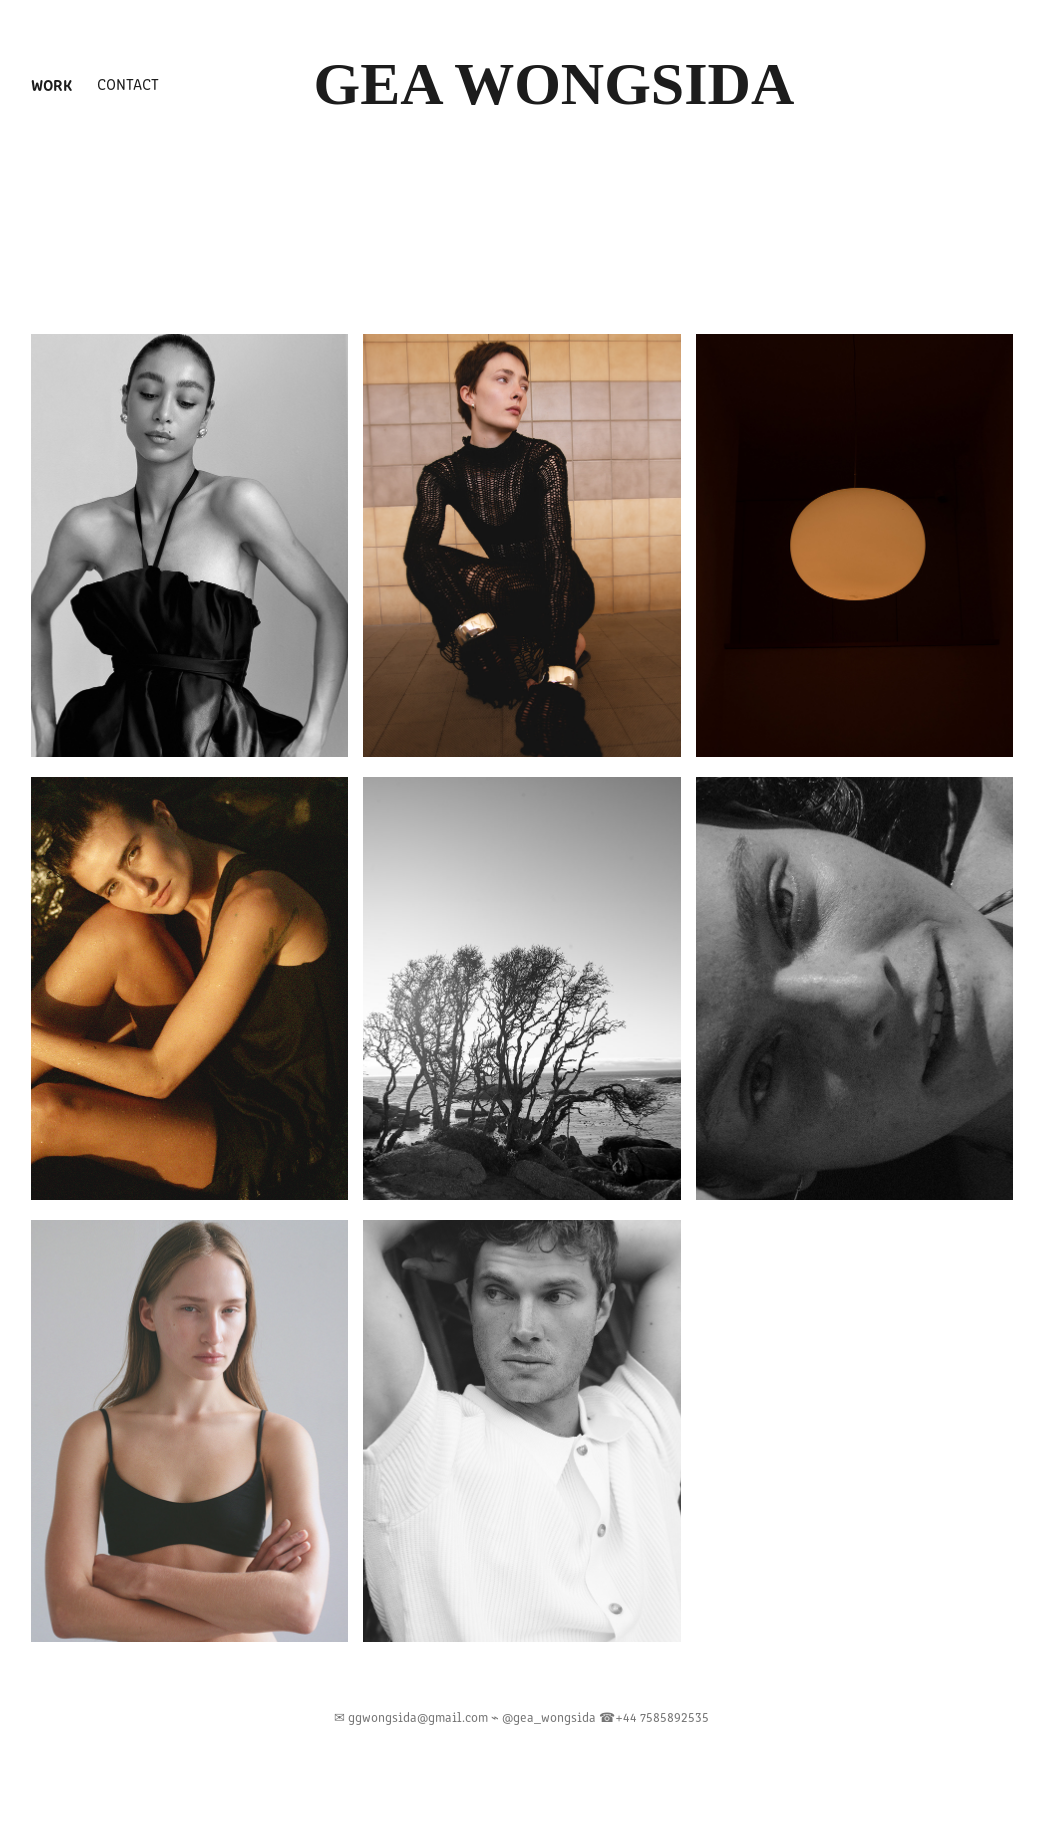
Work (51, 84)
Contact (128, 83)
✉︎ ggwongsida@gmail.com (412, 1716)
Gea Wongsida (554, 84)
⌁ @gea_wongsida (545, 1716)
